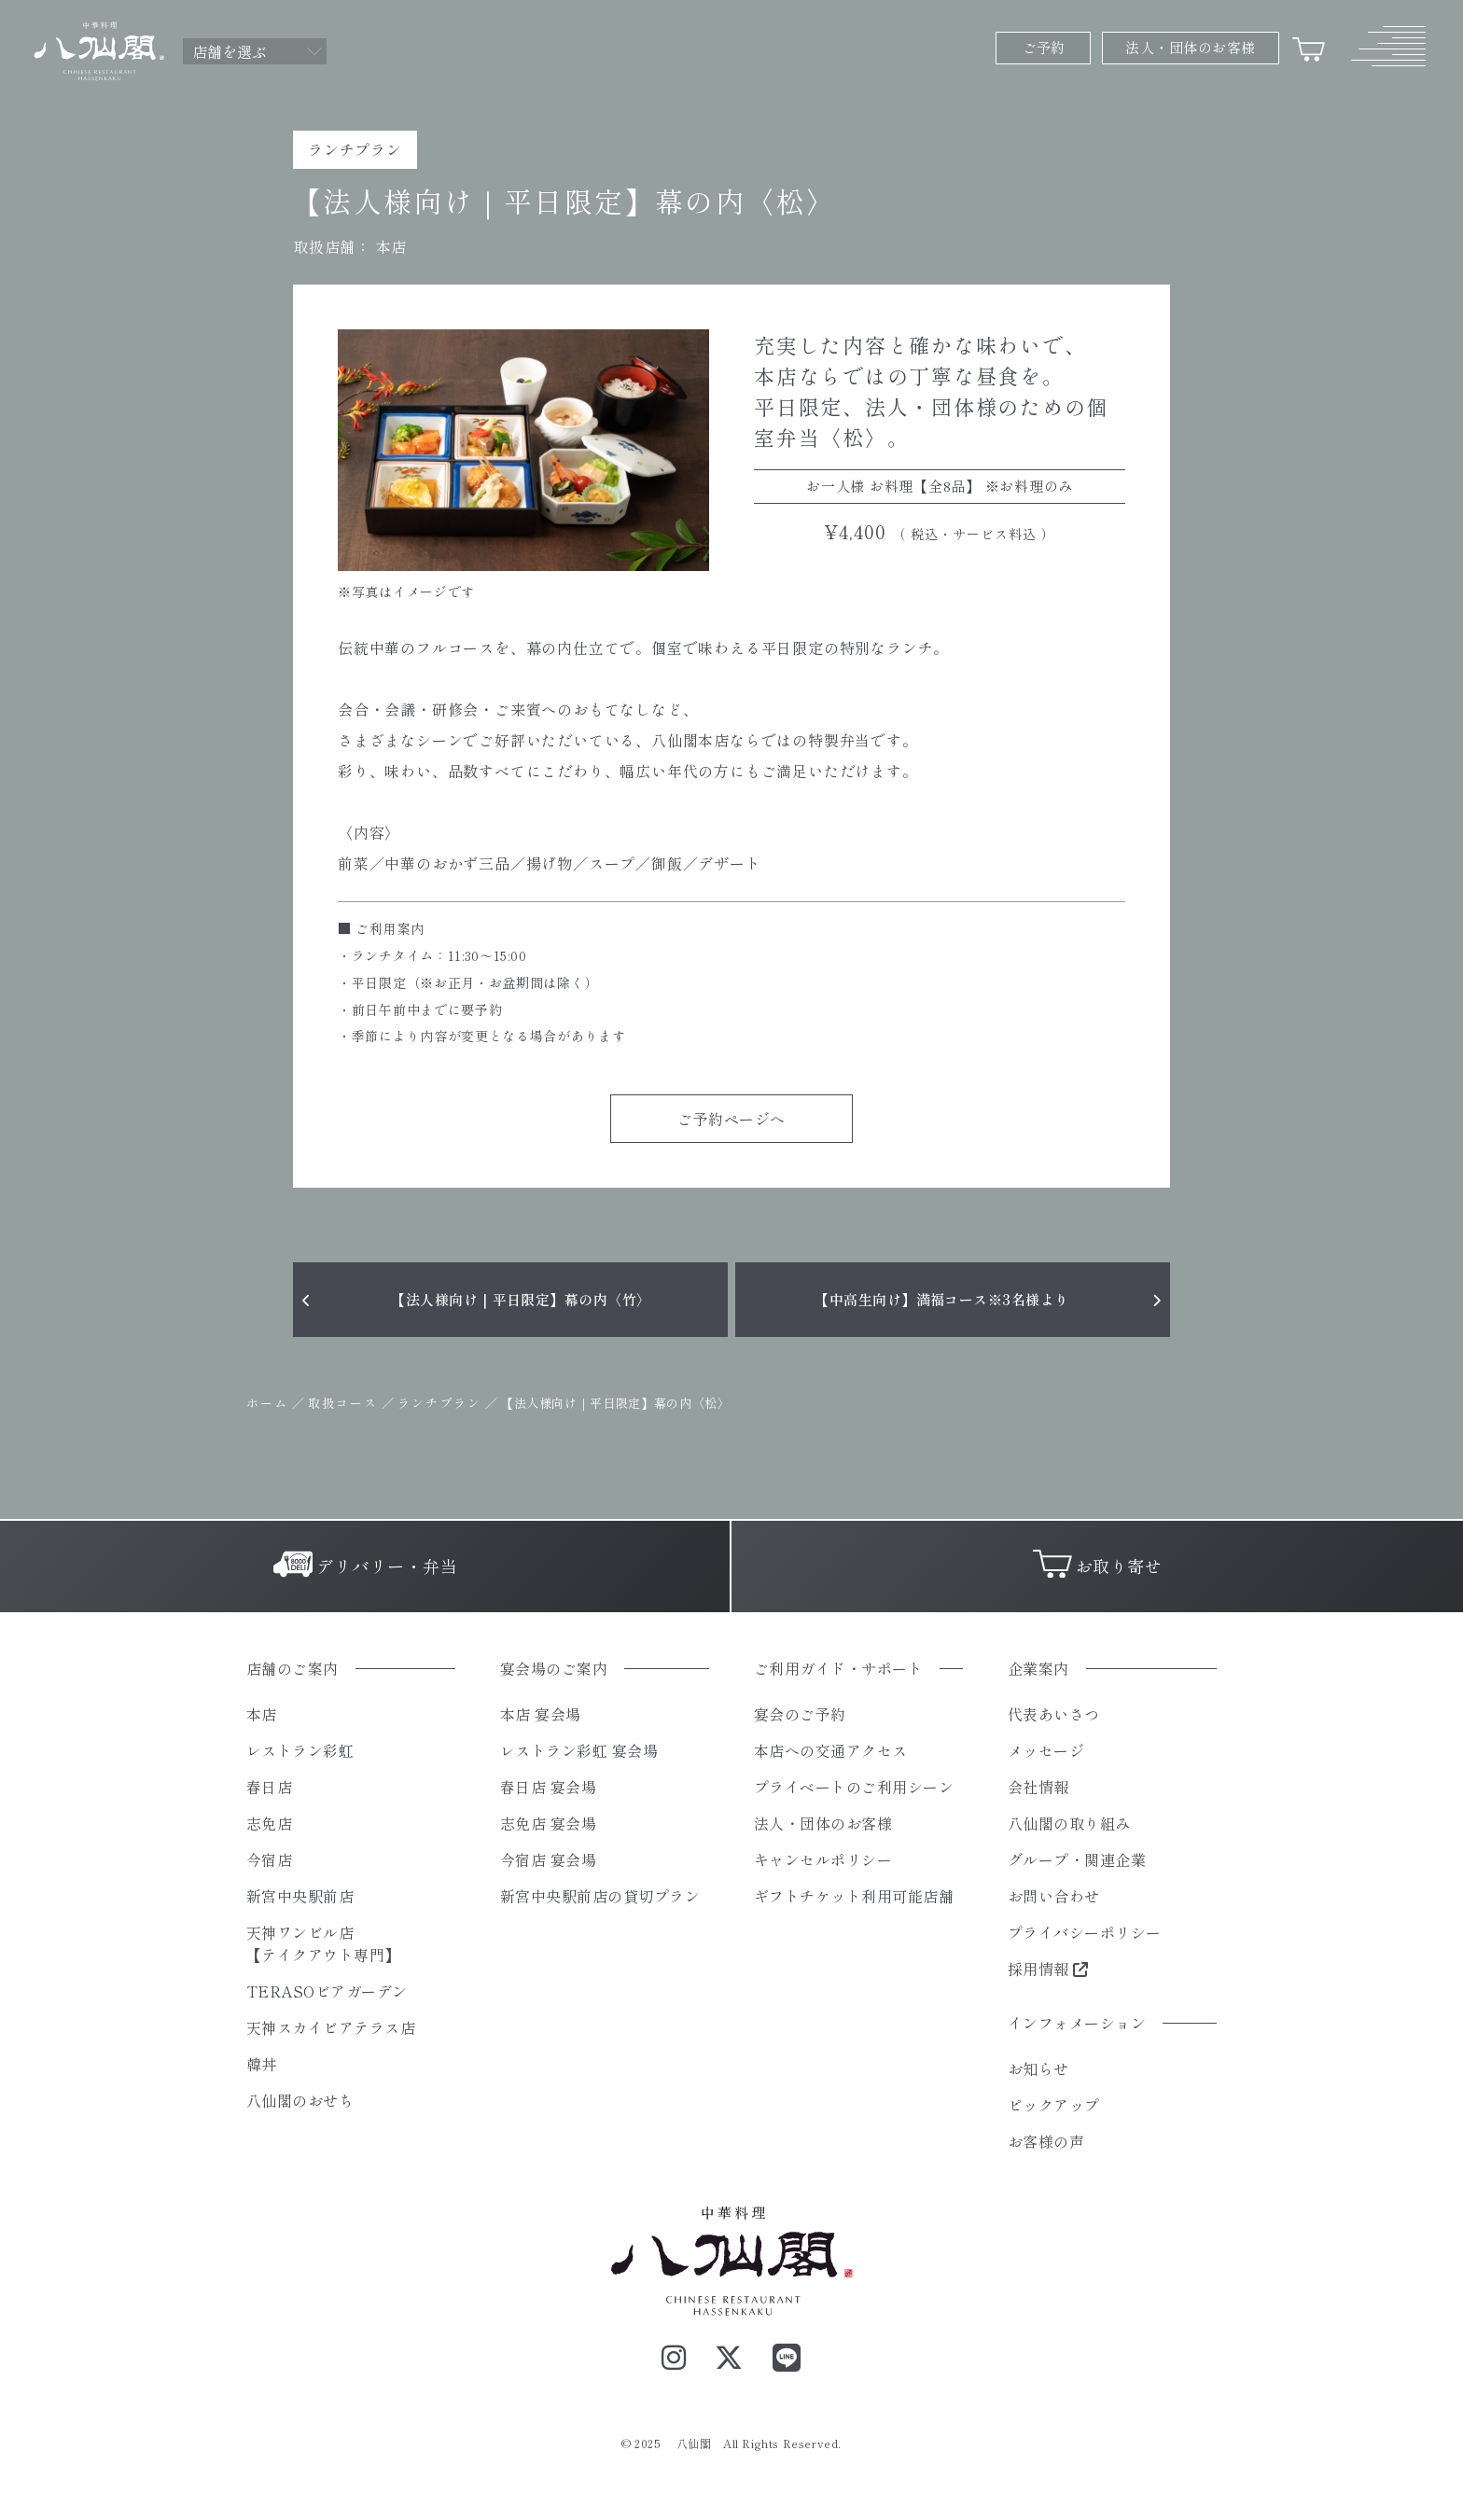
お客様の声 (1046, 2141)
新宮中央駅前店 (300, 1896)
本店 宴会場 (540, 1714)
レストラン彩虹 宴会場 (579, 1750)
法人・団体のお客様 (823, 1823)
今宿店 (269, 1859)
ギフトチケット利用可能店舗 (854, 1896)
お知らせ (1038, 2068)
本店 (391, 246)
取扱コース (343, 1403)
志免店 (269, 1823)
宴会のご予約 (800, 1714)
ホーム (267, 1403)
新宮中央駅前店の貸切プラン (600, 1896)
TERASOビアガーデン (327, 1991)
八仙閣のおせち (300, 2100)
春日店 (269, 1786)
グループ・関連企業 (1077, 1859)
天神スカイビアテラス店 (330, 2027)
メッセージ (1046, 1750)
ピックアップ (1054, 2105)
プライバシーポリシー (1085, 1932)
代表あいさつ (1054, 1714)
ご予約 (1044, 47)
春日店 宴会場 (548, 1786)
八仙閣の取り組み (1069, 1823)
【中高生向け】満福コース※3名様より (941, 1299)
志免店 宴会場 (548, 1823)
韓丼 (261, 2064)
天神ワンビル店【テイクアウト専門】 (323, 1943)
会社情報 (1038, 1786)
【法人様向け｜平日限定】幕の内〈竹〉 (520, 1299)
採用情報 (1048, 1968)
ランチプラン (439, 1403)
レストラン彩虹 (300, 1750)
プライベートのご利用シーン (854, 1786)
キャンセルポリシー (823, 1859)
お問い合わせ (1054, 1896)
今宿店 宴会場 (548, 1859)
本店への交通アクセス (831, 1750)
